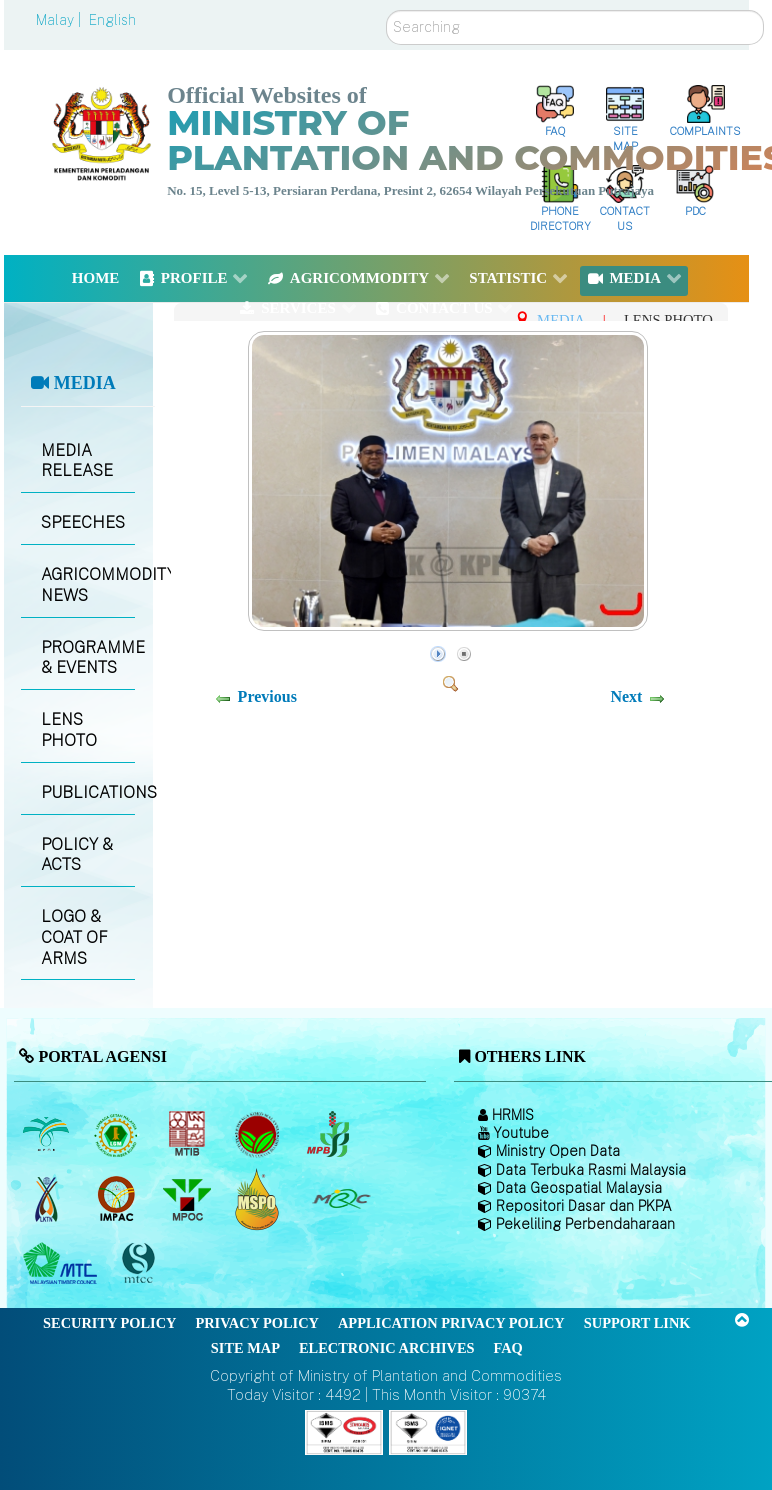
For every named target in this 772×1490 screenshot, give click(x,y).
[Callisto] (344, 1431)
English (112, 20)
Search (386, 10)
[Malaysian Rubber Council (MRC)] (340, 1199)
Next (626, 696)
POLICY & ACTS (77, 855)
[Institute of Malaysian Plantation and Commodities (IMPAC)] (118, 1199)
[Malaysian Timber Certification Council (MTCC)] (141, 1264)
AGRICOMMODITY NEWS (88, 585)
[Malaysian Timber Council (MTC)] (62, 1264)
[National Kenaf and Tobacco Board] (47, 1199)
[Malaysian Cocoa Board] (259, 1134)
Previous (267, 696)
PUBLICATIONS (88, 792)
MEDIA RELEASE (77, 461)
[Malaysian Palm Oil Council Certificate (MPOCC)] (259, 1199)
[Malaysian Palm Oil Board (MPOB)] (47, 1134)
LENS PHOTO (69, 730)
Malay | (60, 20)
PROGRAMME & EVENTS (88, 658)
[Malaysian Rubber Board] (118, 1134)
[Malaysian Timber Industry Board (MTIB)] (188, 1134)
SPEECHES (83, 522)
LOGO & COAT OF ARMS (74, 937)
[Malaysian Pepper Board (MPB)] (329, 1134)
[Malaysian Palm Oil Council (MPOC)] (188, 1199)
